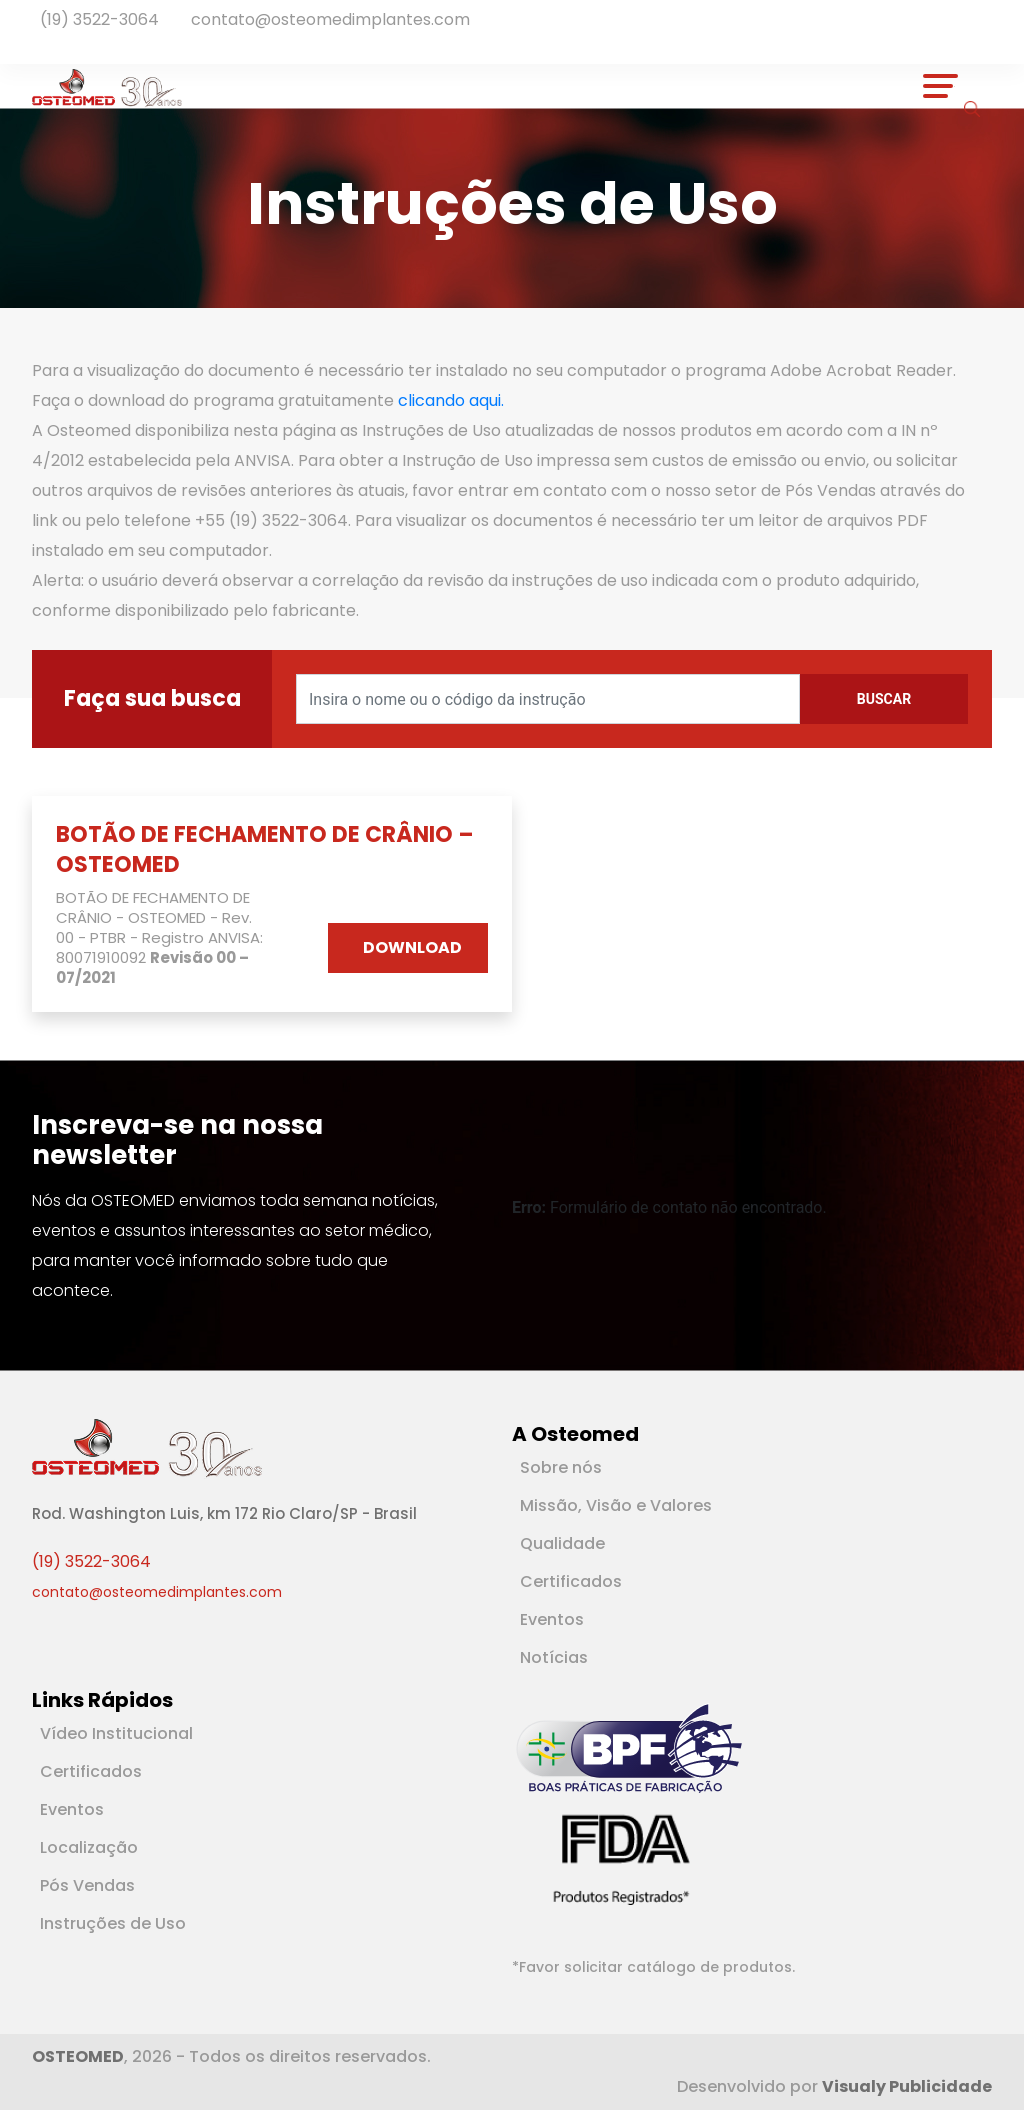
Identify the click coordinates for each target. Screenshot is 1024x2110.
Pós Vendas (87, 1885)
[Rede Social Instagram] (76, 42)
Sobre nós (561, 1467)
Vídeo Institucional (116, 1733)
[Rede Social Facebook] (48, 42)
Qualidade (562, 1543)
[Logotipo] (107, 86)
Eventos (552, 1619)
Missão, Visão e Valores (616, 1505)
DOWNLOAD (412, 947)
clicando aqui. (451, 400)
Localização (89, 1847)
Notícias (554, 1657)
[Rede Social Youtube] (68, 42)
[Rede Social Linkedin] (60, 42)
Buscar (884, 699)
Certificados (571, 1581)
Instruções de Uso (113, 1923)
